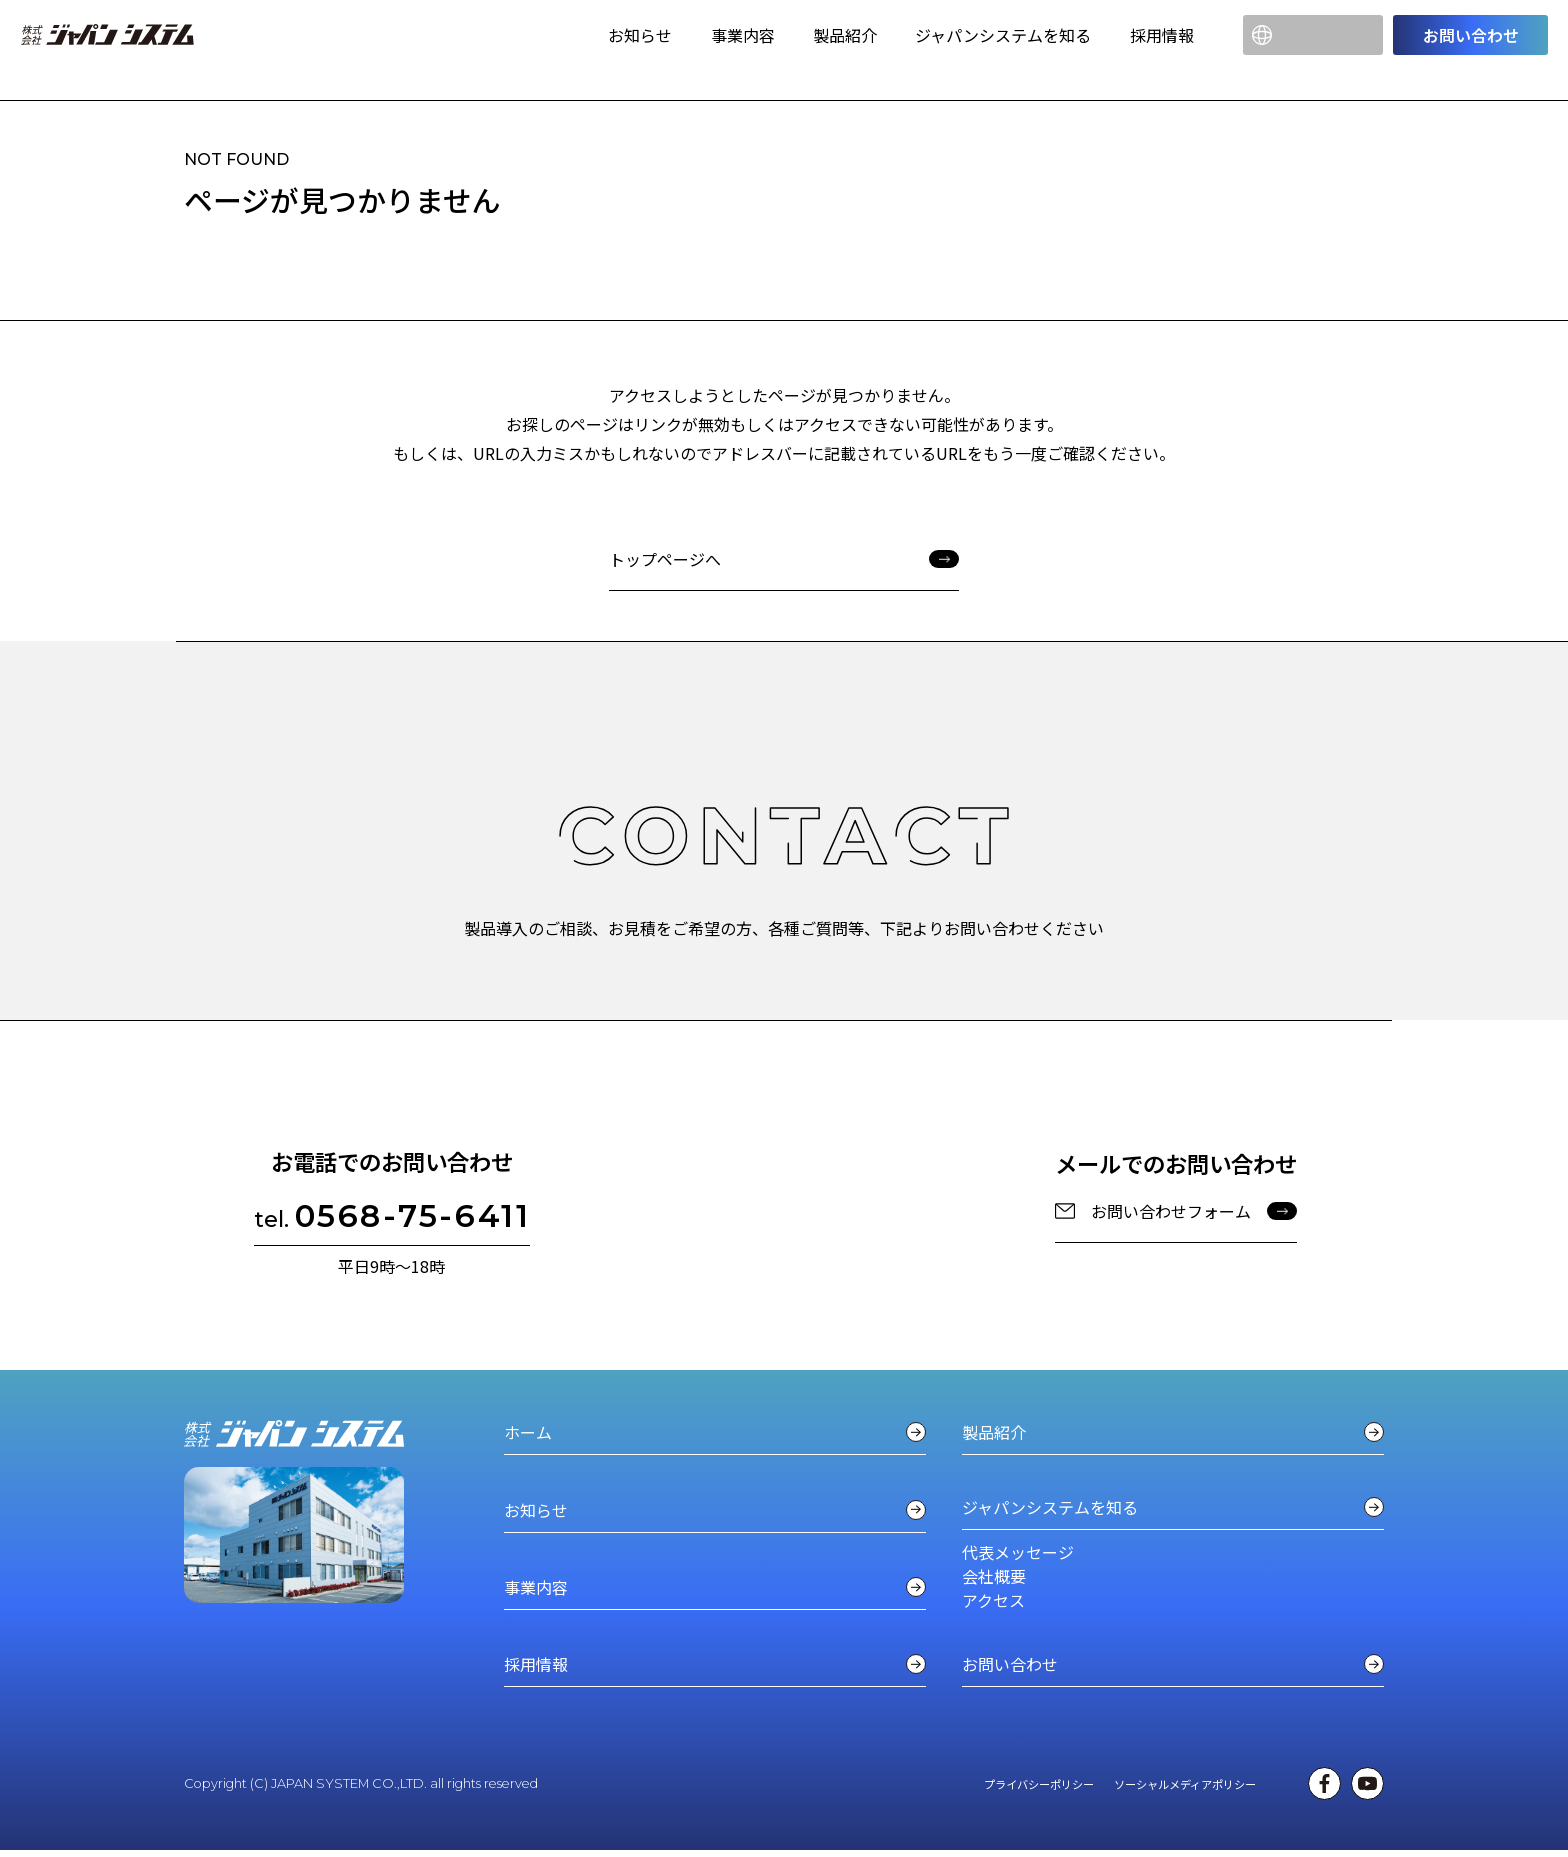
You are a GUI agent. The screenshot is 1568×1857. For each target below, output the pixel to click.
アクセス (993, 1600)
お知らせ (640, 35)
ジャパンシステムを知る (1003, 35)
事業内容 (743, 35)
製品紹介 (845, 35)
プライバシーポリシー (1039, 1787)
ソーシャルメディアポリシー (1185, 1787)
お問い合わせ (1471, 35)
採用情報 (1162, 35)
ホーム (715, 1432)
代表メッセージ (1018, 1552)
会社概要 (994, 1576)
